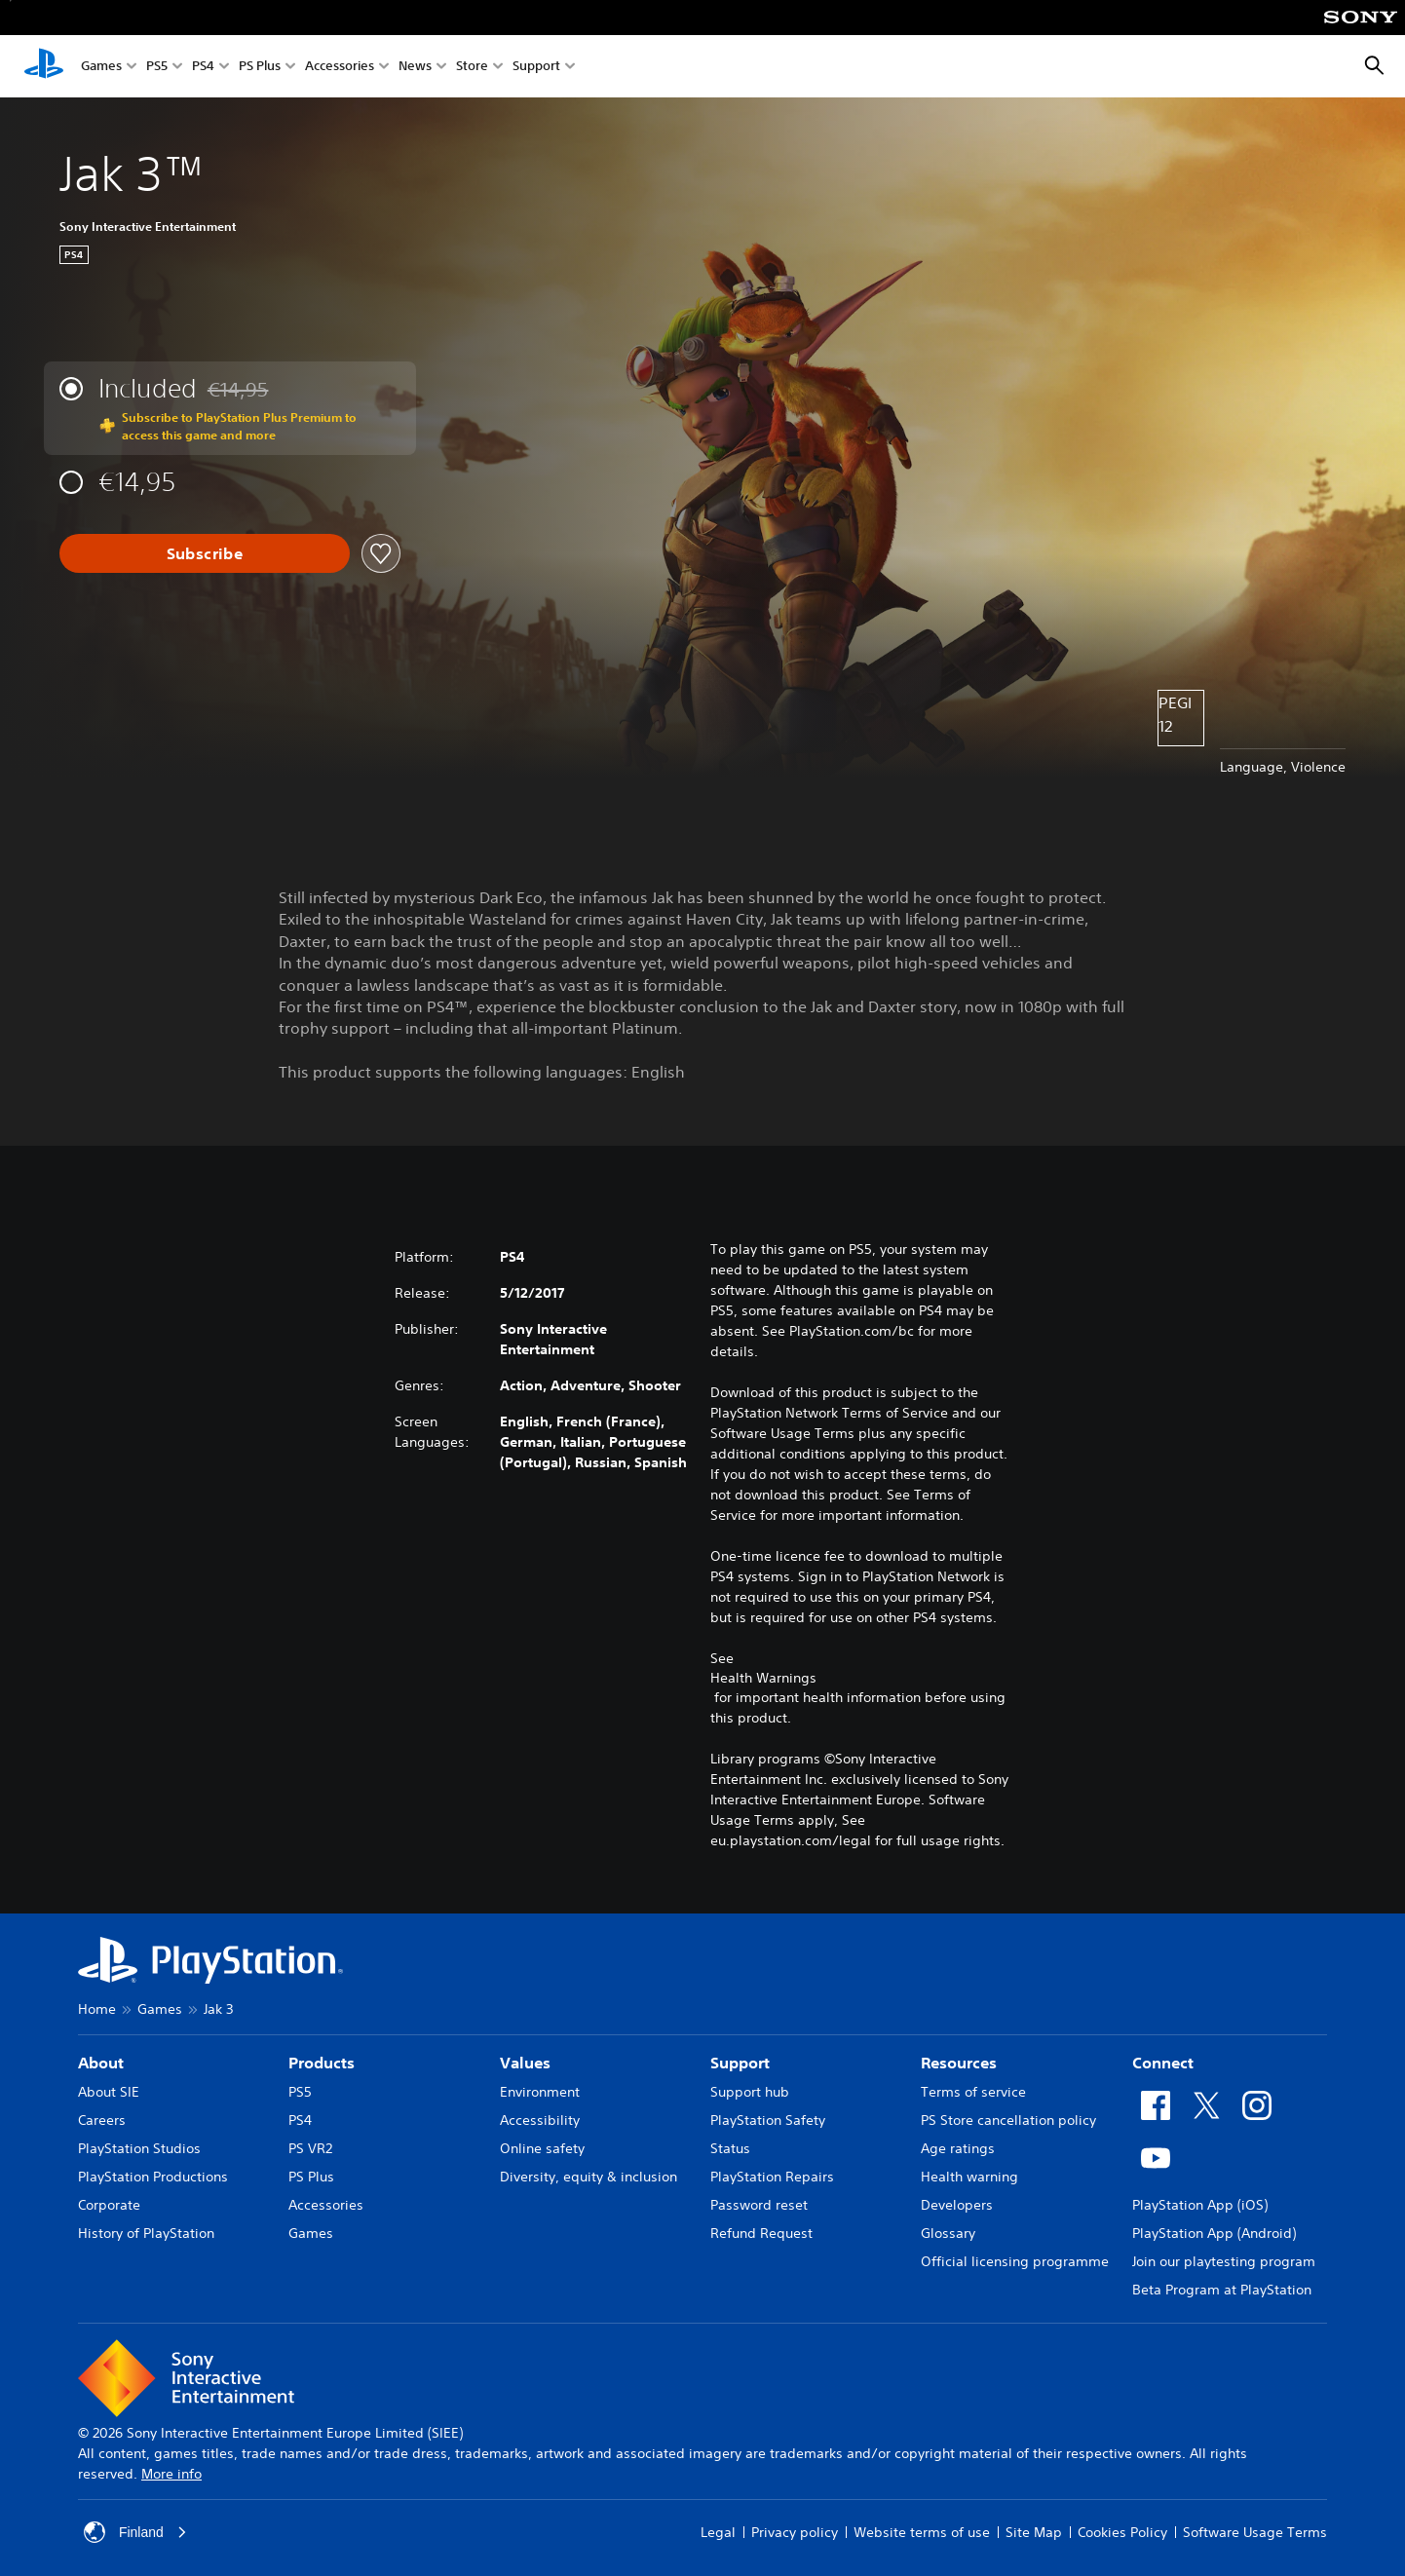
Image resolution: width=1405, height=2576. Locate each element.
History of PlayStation (146, 2233)
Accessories (339, 66)
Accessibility (540, 2120)
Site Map (1034, 2532)
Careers (102, 2120)
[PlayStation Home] (43, 66)
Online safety (542, 2148)
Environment (540, 2092)
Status (730, 2148)
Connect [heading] (1163, 2062)
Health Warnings (763, 1677)
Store (472, 66)
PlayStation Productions (153, 2176)
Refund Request (761, 2233)
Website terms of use (922, 2532)
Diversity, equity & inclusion (588, 2176)
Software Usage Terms (1255, 2532)
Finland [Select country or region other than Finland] (135, 2532)
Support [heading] (740, 2062)
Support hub (749, 2092)
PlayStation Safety (767, 2120)
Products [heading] (321, 2062)
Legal (718, 2532)
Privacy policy (794, 2532)
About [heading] (101, 2062)
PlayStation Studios (139, 2148)
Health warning (969, 2176)
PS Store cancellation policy (1008, 2120)
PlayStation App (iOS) (1200, 2205)
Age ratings (958, 2148)
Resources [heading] (959, 2062)
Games (101, 66)
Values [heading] (525, 2062)
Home (97, 2009)
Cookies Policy (1122, 2532)
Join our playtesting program (1223, 2261)
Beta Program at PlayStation (1221, 2289)
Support (536, 66)
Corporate (109, 2205)
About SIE (108, 2092)
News (415, 66)
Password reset (759, 2205)
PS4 (203, 66)
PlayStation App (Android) (1214, 2233)
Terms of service (973, 2092)
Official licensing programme (1015, 2261)
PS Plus (260, 66)
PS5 (157, 66)
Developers (957, 2205)
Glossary (948, 2233)
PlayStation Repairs (772, 2176)
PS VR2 (310, 2148)
